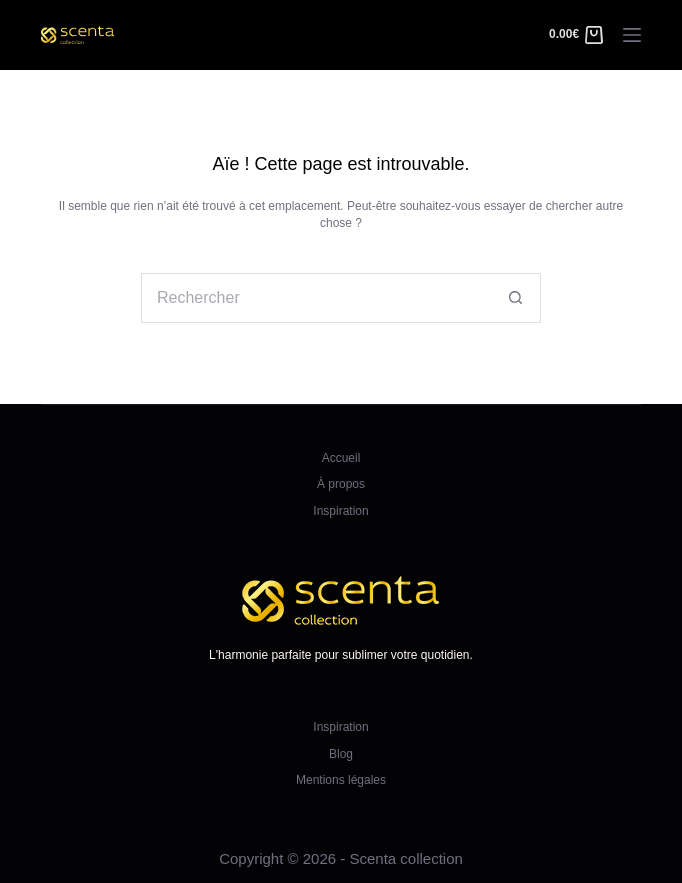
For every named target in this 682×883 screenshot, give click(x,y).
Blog (341, 754)
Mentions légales (341, 780)
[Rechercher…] (316, 298)
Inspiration (340, 511)
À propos (341, 484)
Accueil (341, 458)
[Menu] (632, 35)
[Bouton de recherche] (516, 298)
